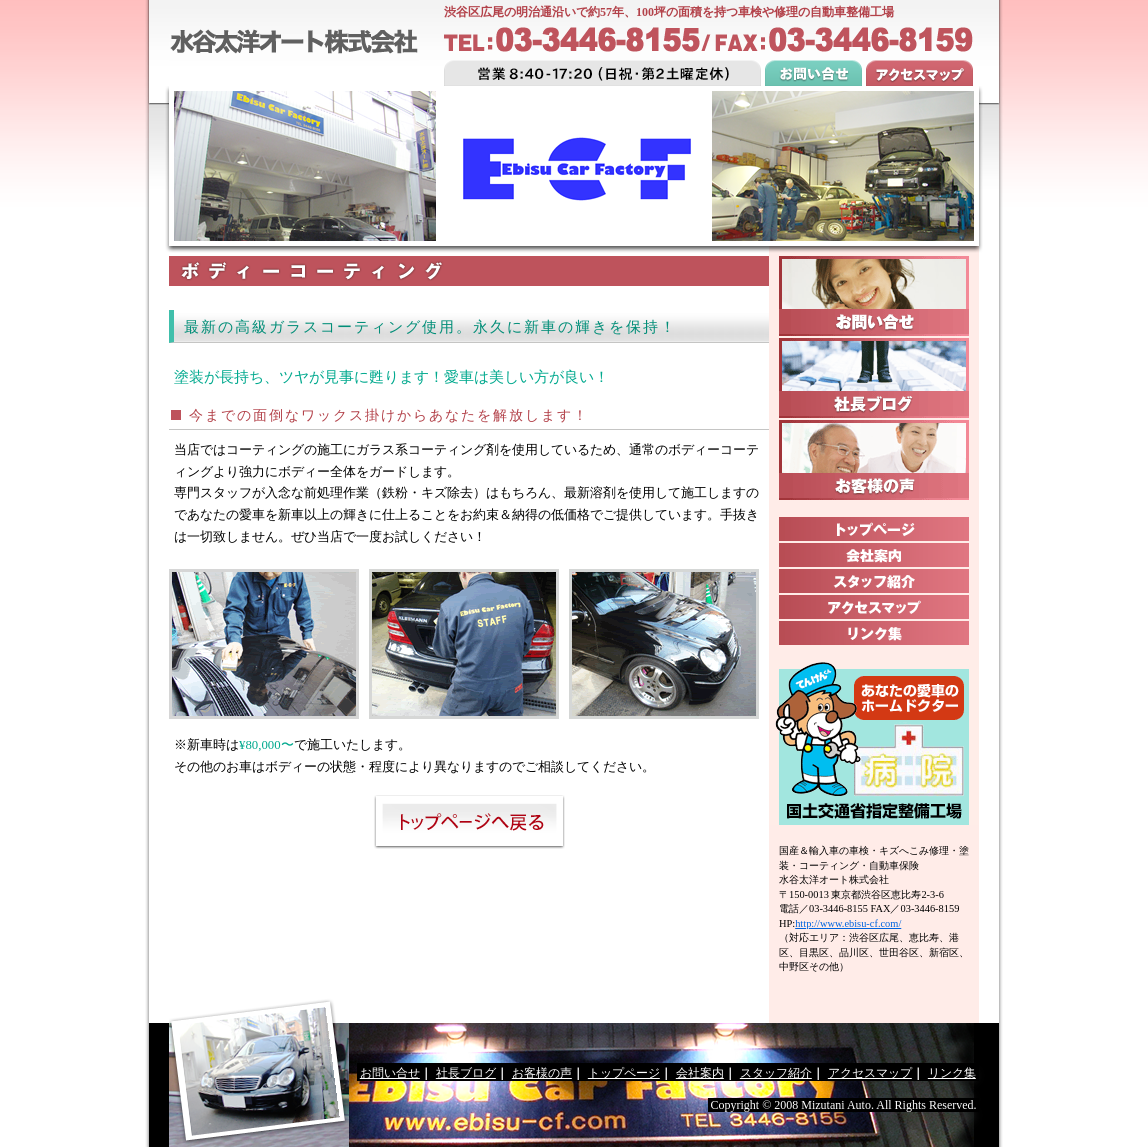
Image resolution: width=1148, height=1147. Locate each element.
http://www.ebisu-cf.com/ (848, 923)
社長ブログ (466, 1073)
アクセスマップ (870, 1073)
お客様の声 (542, 1073)
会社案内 (700, 1073)
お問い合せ (390, 1073)
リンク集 (952, 1073)
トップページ (624, 1073)
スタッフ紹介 (776, 1073)
